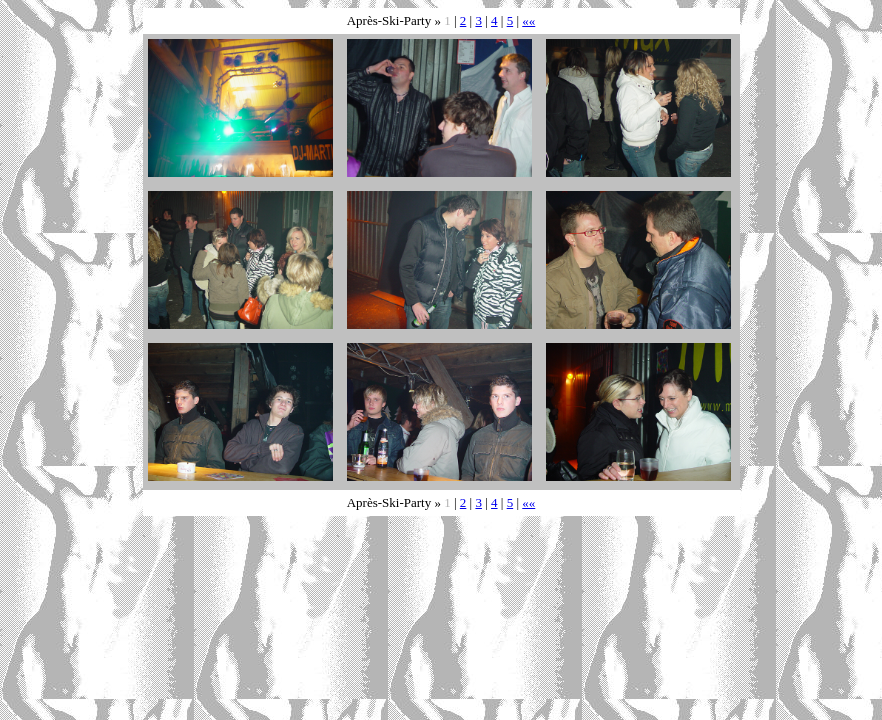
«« (528, 20)
